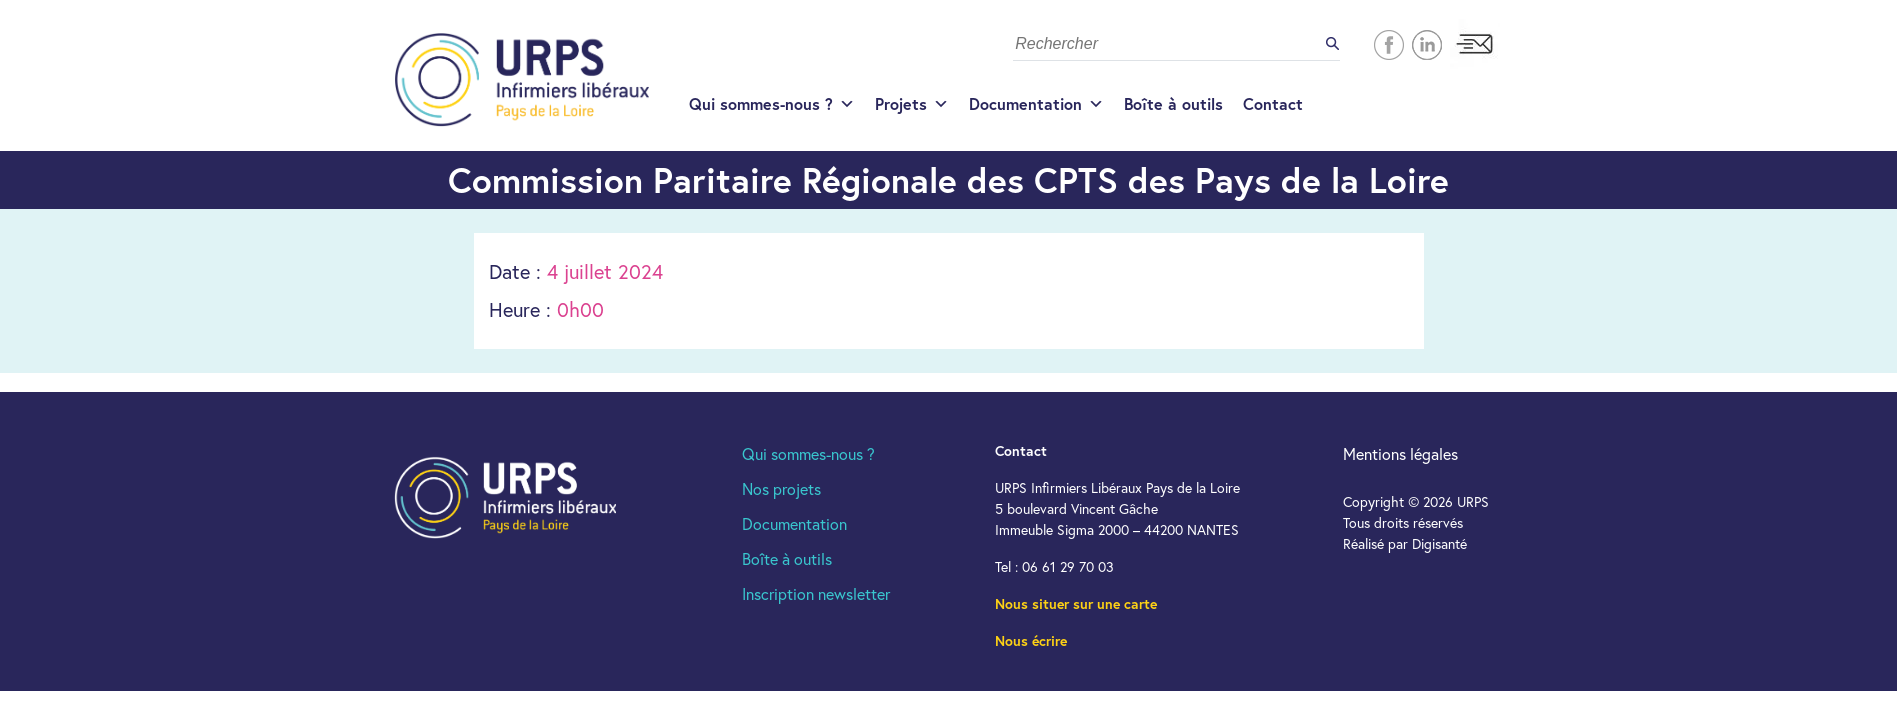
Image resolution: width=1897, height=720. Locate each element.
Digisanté (1439, 543)
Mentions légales (1400, 453)
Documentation (1036, 104)
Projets (912, 104)
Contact (1273, 103)
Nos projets (781, 488)
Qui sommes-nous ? (772, 104)
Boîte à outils (1173, 103)
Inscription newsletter (816, 593)
